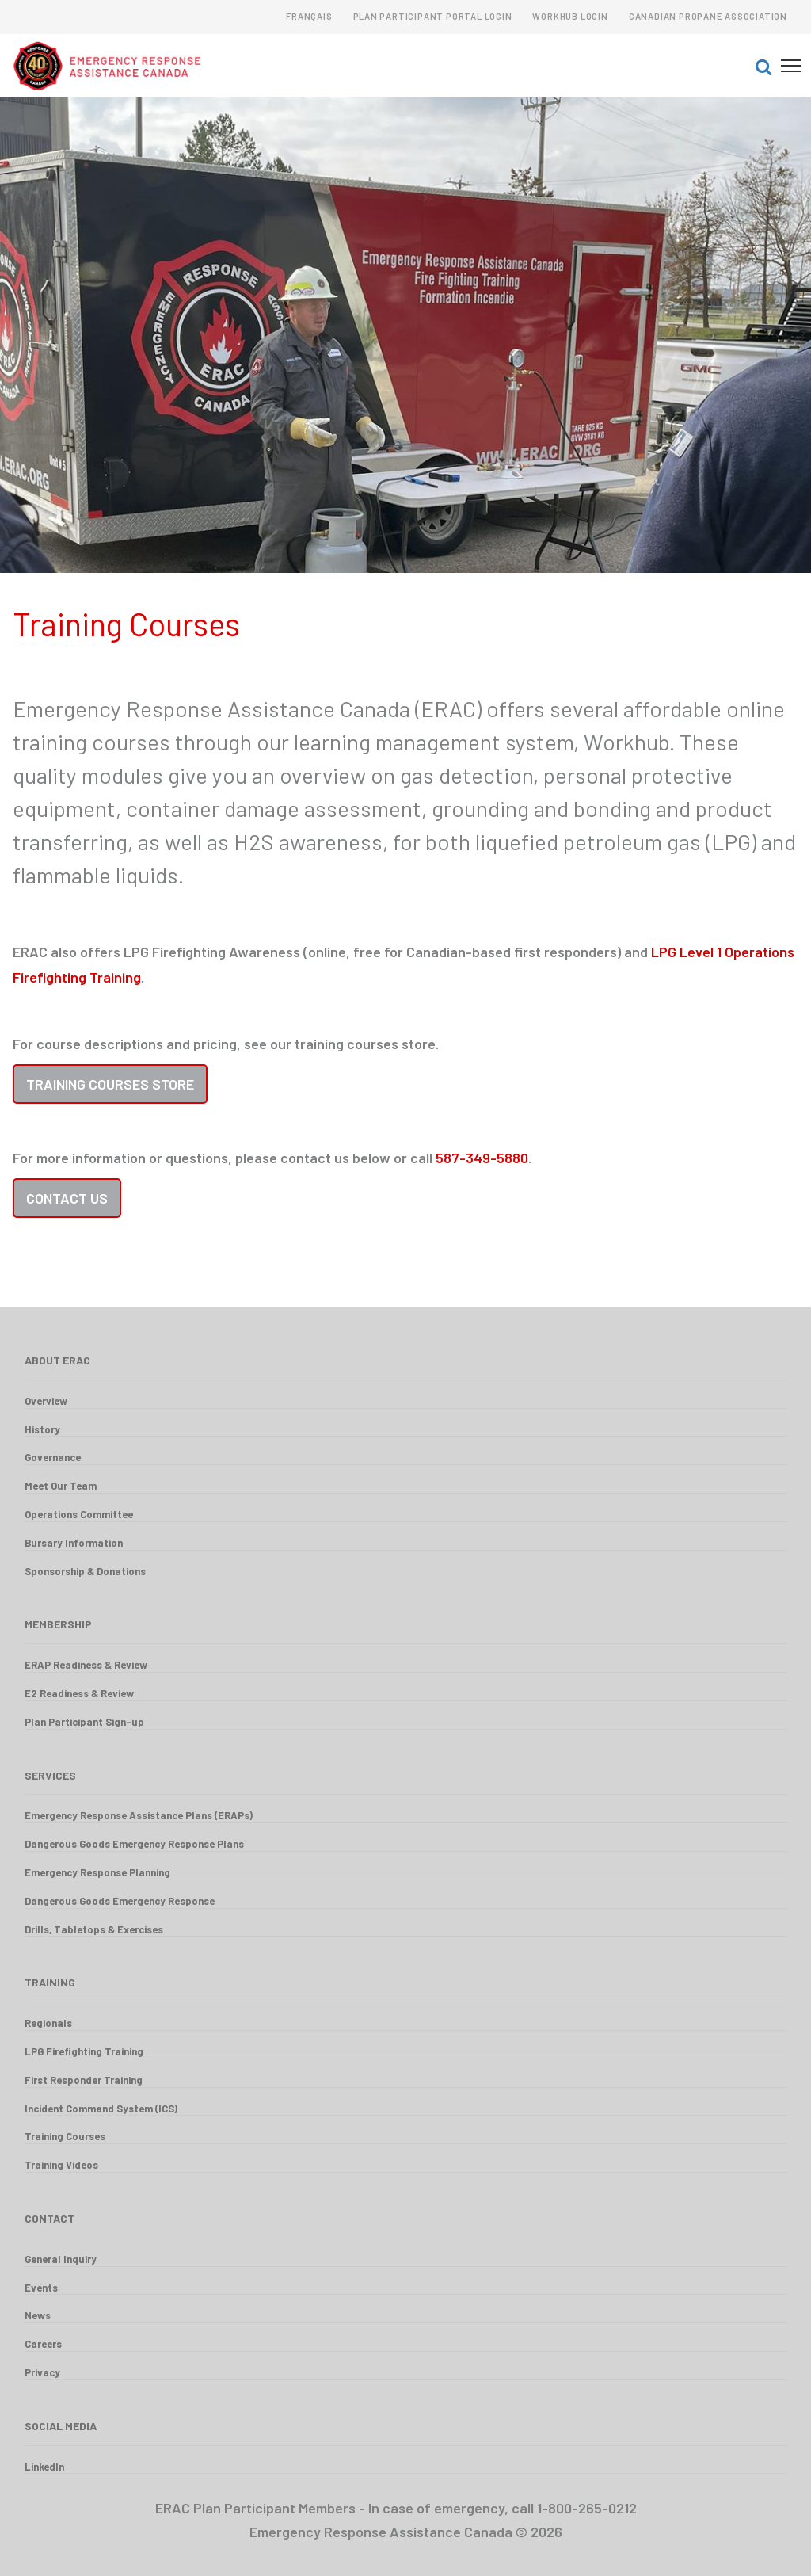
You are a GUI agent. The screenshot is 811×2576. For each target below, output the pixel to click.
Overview (46, 1401)
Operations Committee (79, 1514)
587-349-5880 (482, 1157)
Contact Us (67, 1198)
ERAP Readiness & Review (86, 1664)
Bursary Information (74, 1542)
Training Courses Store (110, 1084)
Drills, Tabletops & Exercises (94, 1929)
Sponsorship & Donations (85, 1571)
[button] (763, 66)
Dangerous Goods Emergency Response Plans (134, 1844)
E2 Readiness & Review (79, 1693)
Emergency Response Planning (97, 1872)
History (42, 1429)
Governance (53, 1457)
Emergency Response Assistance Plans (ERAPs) (139, 1815)
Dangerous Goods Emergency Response (120, 1901)
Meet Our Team (61, 1485)
